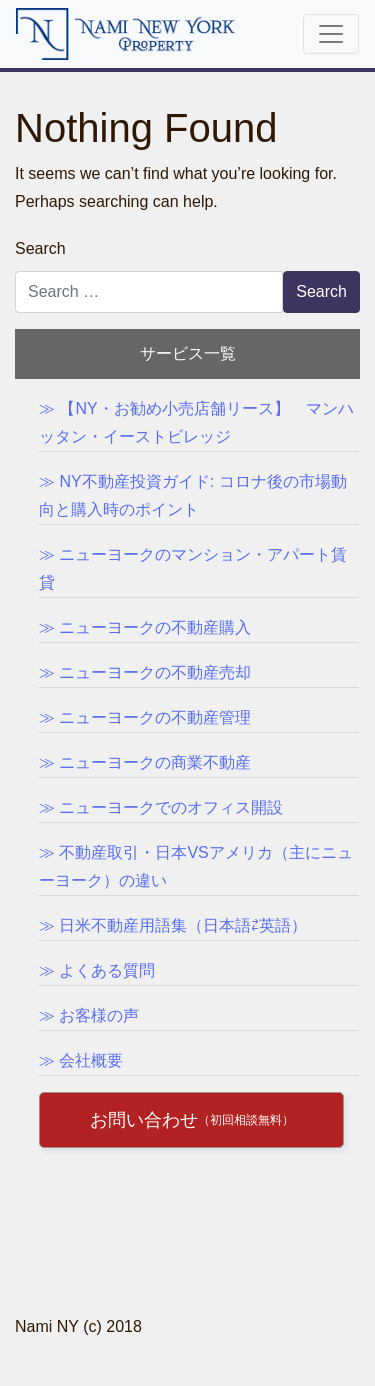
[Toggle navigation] (331, 34)
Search (40, 248)
